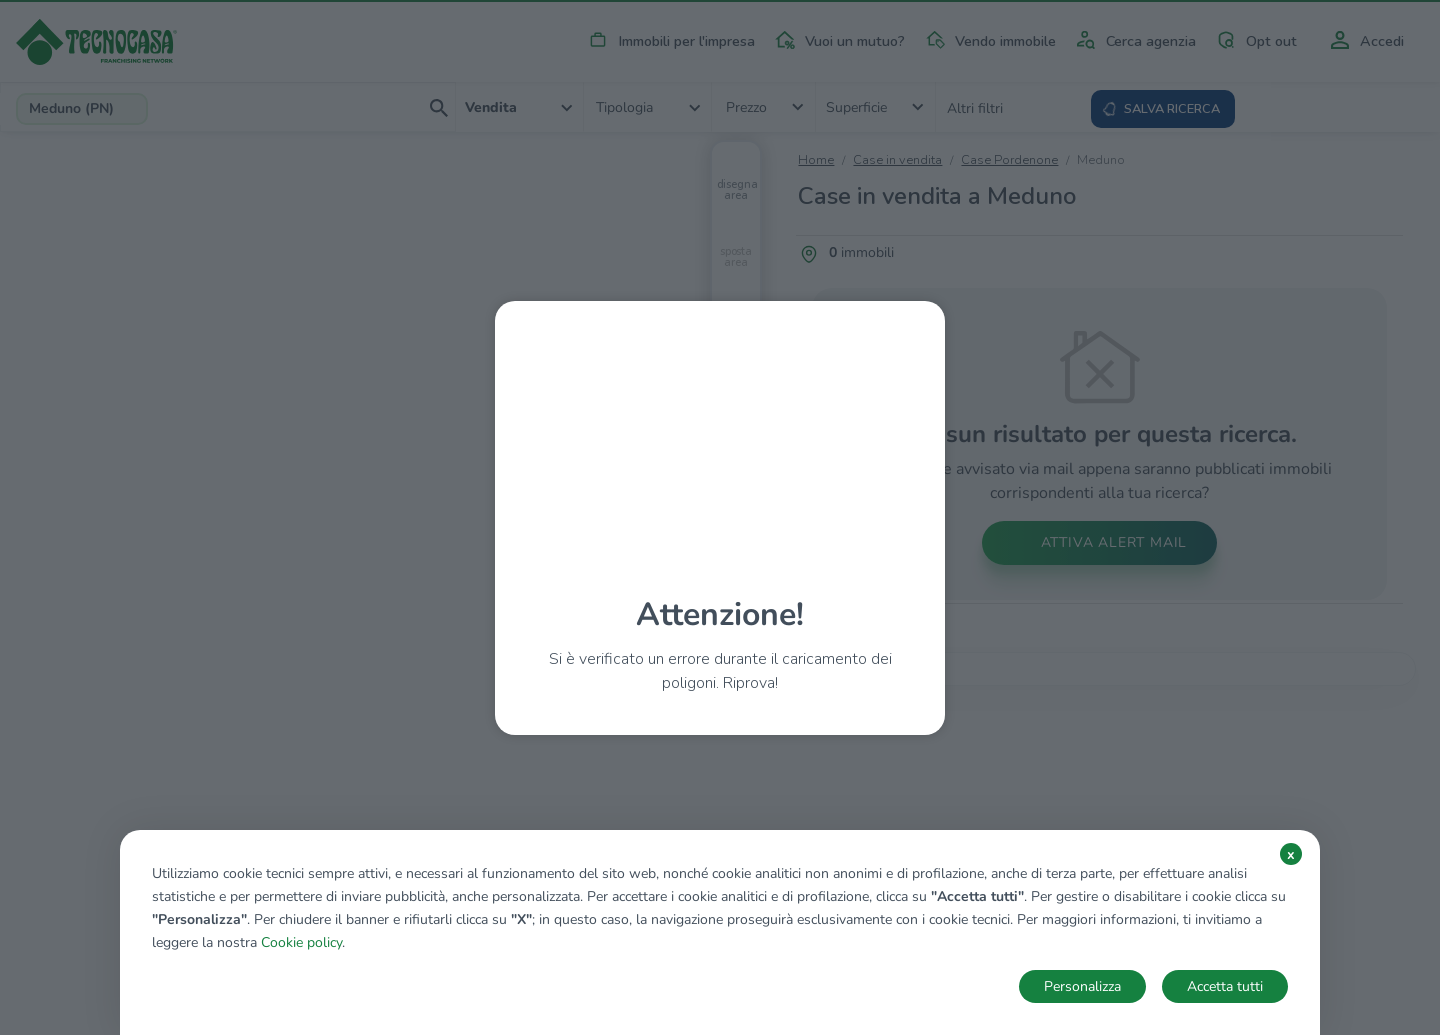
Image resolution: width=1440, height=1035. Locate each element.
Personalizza (1082, 986)
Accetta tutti (1225, 986)
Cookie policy (301, 942)
